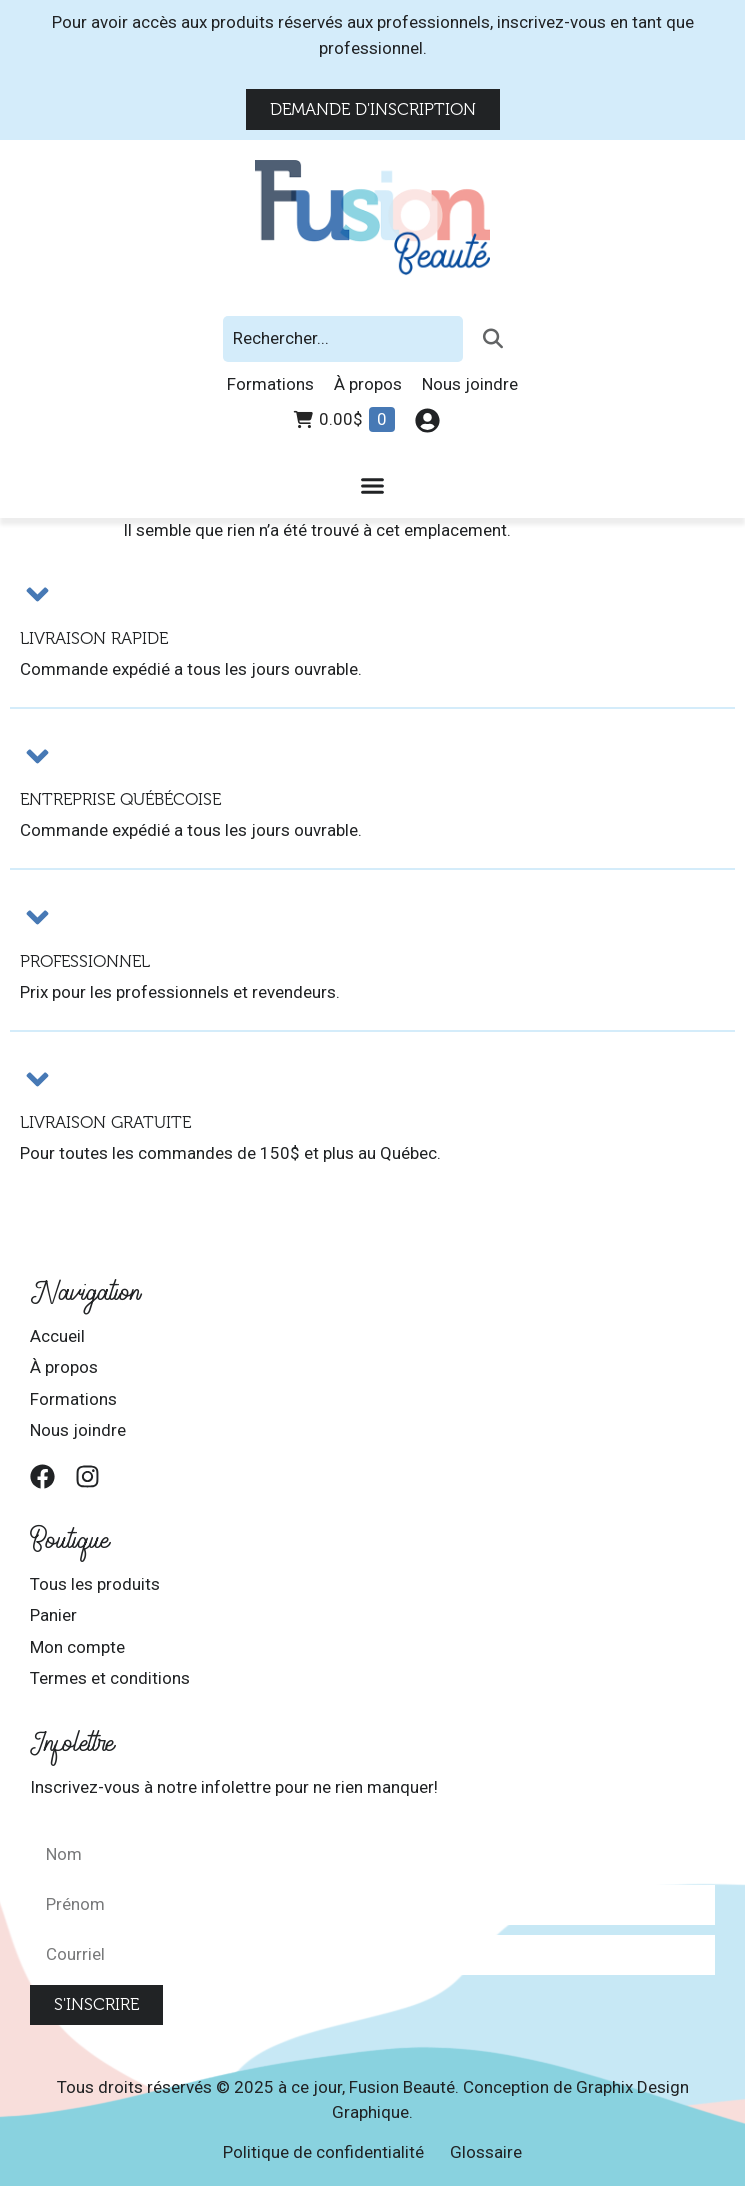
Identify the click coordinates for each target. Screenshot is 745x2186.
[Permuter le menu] (372, 485)
